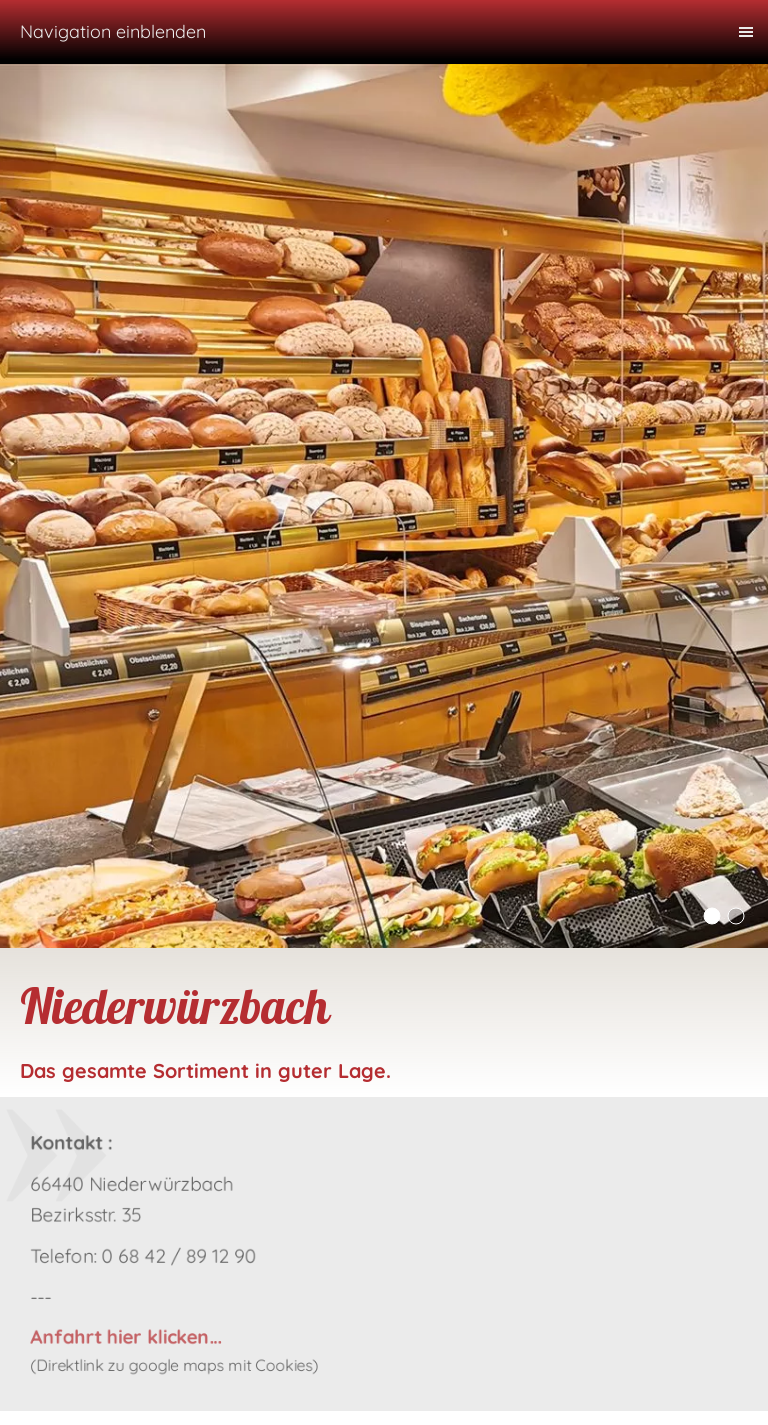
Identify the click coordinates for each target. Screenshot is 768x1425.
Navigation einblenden (113, 31)
